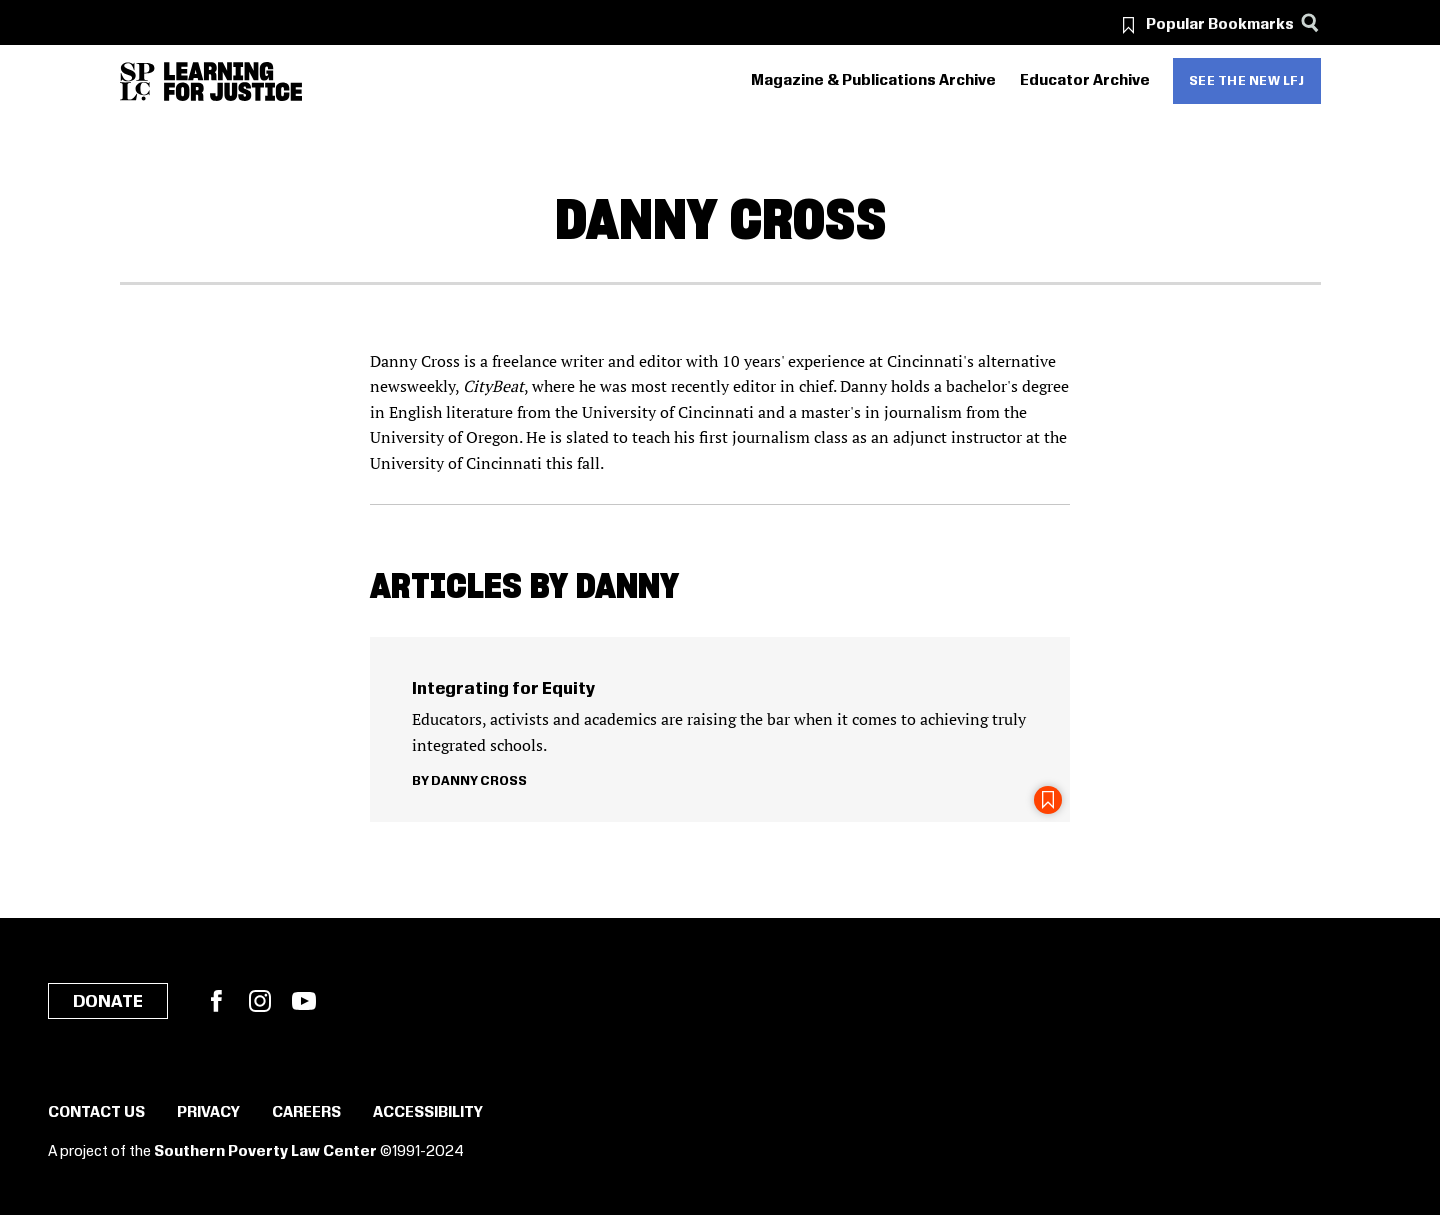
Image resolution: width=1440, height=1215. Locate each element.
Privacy (208, 1113)
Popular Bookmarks (1220, 25)
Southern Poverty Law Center (265, 1152)
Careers (306, 1113)
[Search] (1310, 22)
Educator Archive (1085, 81)
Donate (108, 1002)
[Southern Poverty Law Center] (137, 81)
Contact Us (96, 1113)
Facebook (216, 1001)
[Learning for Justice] (233, 81)
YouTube (304, 1001)
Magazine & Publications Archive (873, 81)
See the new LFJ (1247, 81)
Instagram (260, 1001)
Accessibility (428, 1113)
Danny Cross (479, 781)
